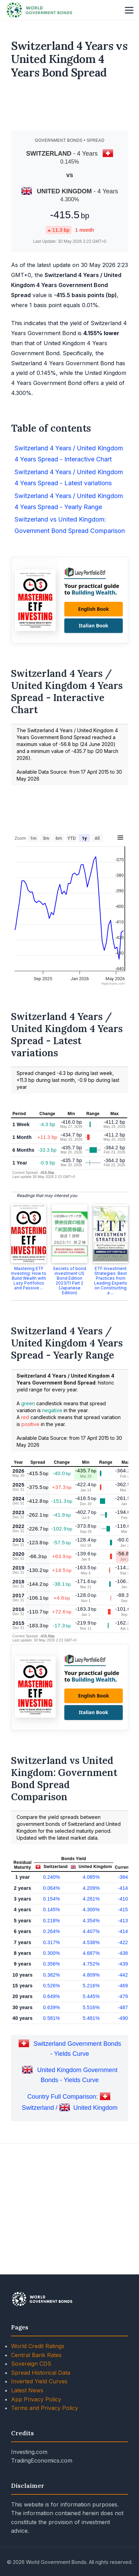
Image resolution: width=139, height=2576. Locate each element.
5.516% (91, 2105)
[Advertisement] (70, 107)
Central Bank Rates (36, 2452)
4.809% (91, 2072)
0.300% (51, 2050)
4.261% (91, 1996)
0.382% (51, 2072)
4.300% (91, 2007)
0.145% (51, 2007)
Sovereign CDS (31, 2461)
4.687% (91, 2050)
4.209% (91, 1985)
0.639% (51, 2105)
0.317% (51, 2040)
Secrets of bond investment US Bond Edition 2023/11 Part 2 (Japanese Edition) (69, 1378)
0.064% (51, 1985)
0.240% (51, 1974)
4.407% (91, 2029)
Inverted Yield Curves (39, 2478)
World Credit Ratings (37, 2443)
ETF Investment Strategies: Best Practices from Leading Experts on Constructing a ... (110, 1378)
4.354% (91, 2018)
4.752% (91, 2061)
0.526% (51, 2083)
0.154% (51, 1996)
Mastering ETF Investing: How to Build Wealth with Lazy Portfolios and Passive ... (28, 1375)
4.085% (91, 1974)
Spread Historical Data (40, 2470)
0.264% (51, 2029)
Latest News (27, 2487)
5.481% (91, 2115)
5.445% (91, 2094)
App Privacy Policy (36, 2496)
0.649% (51, 2094)
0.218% (51, 2018)
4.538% (91, 2040)
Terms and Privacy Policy (44, 2505)
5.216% (91, 2083)
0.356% (51, 2061)
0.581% (51, 2115)
